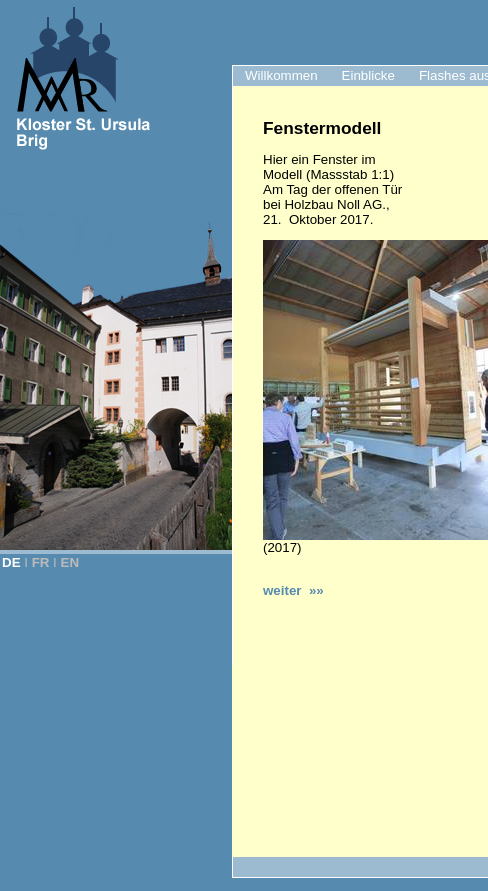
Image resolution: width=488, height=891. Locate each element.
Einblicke (368, 75)
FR (41, 562)
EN (70, 562)
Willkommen (281, 75)
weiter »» (293, 590)
